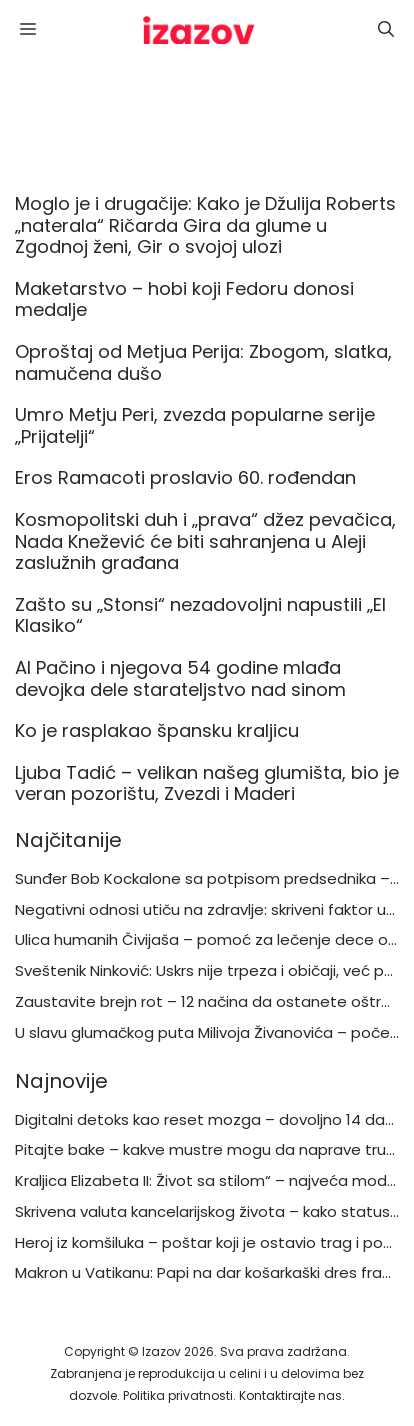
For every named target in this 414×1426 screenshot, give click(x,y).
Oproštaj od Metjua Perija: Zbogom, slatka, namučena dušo (203, 362)
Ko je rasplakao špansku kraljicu (159, 730)
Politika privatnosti (178, 1395)
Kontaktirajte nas (290, 1395)
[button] (386, 30)
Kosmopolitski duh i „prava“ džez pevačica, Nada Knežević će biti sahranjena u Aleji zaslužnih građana (205, 541)
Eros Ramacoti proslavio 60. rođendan (185, 477)
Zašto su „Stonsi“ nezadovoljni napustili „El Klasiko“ (200, 615)
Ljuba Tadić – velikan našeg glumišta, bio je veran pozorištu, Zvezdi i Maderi (207, 783)
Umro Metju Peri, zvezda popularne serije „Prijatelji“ (195, 425)
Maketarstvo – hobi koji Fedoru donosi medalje (184, 299)
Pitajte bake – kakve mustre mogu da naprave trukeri (213, 1149)
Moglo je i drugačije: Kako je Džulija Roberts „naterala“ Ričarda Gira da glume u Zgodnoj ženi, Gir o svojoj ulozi (205, 225)
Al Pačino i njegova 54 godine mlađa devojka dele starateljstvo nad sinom (180, 678)
